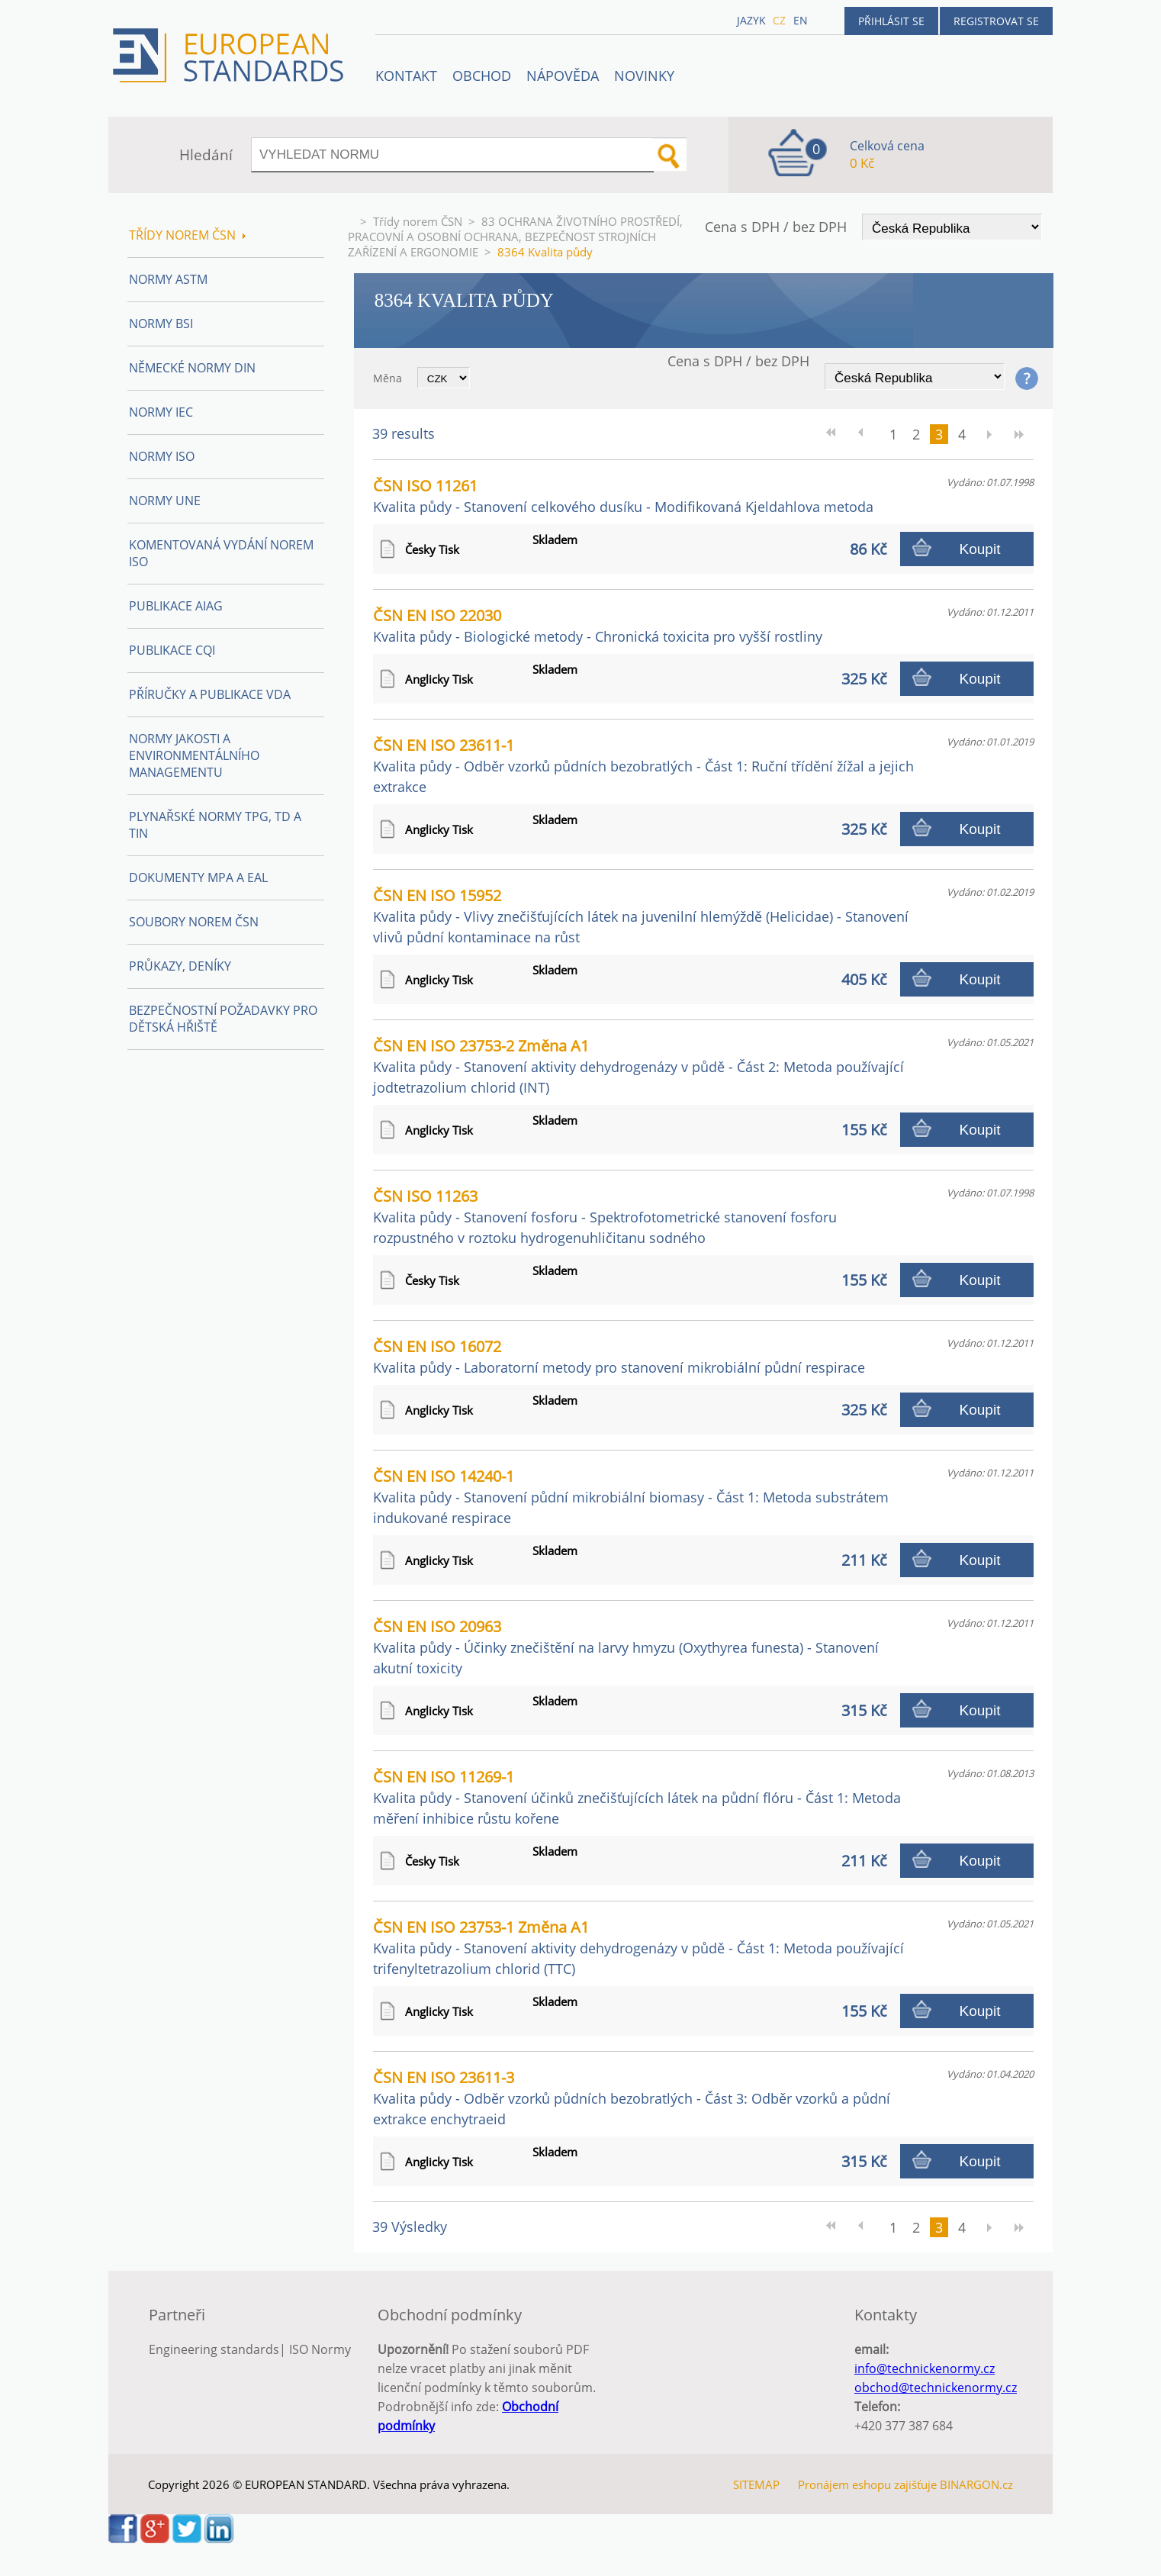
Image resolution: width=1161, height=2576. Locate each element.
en (800, 20)
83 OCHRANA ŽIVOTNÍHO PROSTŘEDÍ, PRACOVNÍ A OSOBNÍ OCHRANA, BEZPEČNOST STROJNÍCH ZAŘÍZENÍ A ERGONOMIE (515, 236)
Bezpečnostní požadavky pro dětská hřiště (223, 1018)
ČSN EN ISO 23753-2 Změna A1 (638, 1065)
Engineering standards (214, 2349)
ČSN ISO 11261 (623, 495)
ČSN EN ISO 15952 (641, 915)
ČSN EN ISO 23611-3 (631, 2097)
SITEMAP (756, 2484)
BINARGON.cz (976, 2484)
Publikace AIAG (176, 605)
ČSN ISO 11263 (605, 1216)
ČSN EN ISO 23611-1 (643, 765)
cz (779, 20)
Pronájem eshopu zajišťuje (867, 2484)
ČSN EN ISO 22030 (597, 625)
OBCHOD (481, 75)
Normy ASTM (168, 279)
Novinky (644, 75)
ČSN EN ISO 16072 (619, 1356)
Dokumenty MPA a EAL (198, 877)
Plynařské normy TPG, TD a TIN (215, 825)
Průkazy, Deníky (180, 966)
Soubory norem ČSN (194, 921)
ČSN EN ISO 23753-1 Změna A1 (638, 1947)
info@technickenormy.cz (924, 2368)
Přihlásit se (891, 21)
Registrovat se (996, 21)
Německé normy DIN (192, 367)
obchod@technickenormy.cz (935, 2387)
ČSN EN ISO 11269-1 (637, 1796)
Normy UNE (165, 500)
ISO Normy (320, 2349)
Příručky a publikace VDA (210, 694)
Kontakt (406, 75)
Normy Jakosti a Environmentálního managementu (194, 755)
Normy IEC (161, 412)
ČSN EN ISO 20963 (626, 1646)
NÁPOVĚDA (562, 75)
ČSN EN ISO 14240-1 (631, 1496)
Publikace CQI (172, 650)
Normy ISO (162, 456)
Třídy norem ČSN (417, 221)
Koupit (980, 549)
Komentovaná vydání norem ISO (221, 553)
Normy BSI (161, 323)
